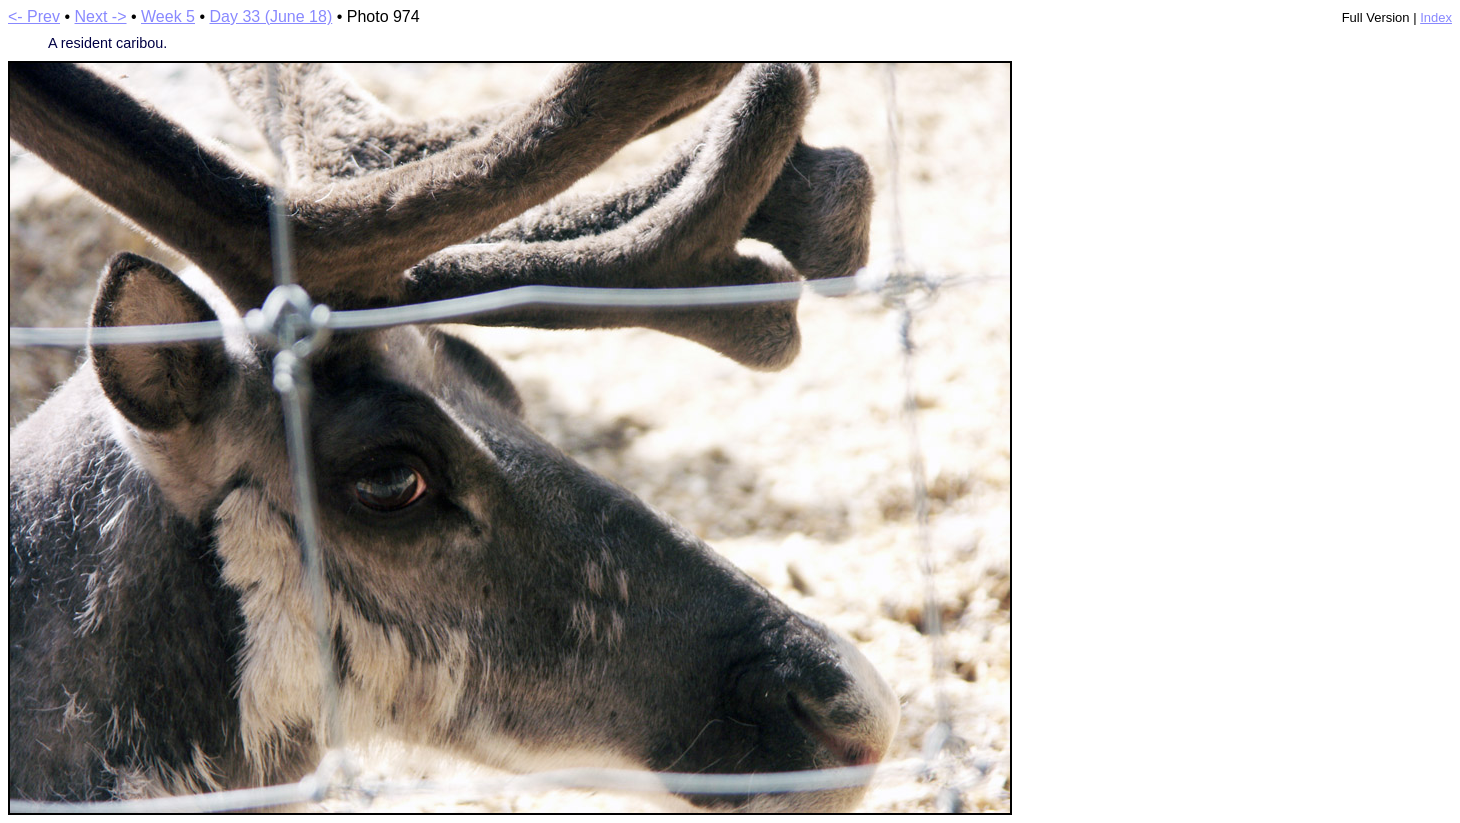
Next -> (101, 16)
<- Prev (34, 16)
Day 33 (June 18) (270, 16)
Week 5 (168, 16)
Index (1436, 17)
